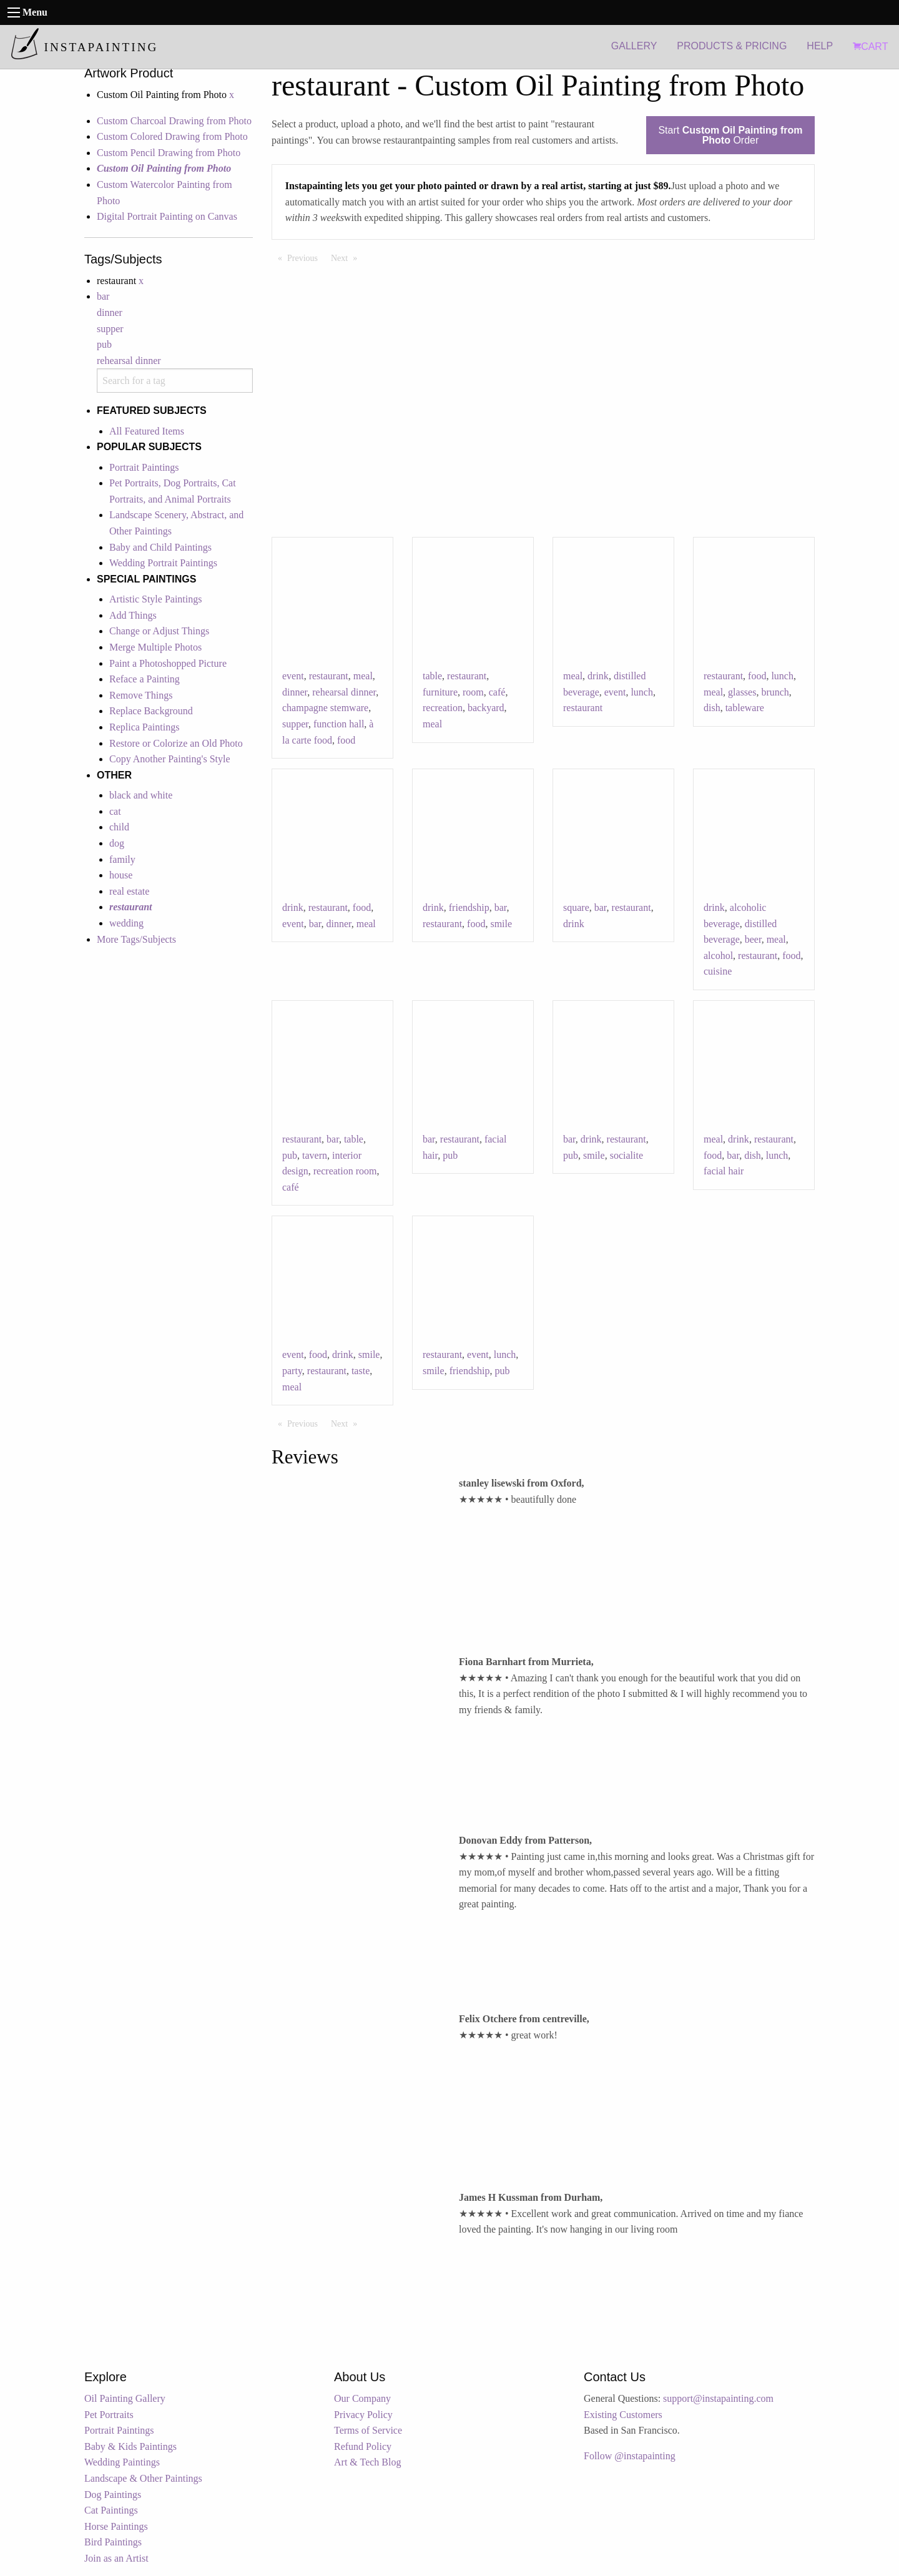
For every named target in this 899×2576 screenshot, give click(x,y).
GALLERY (634, 46)
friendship (469, 907)
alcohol (718, 955)
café (497, 692)
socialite (626, 1155)
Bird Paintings (113, 2542)
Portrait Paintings (144, 467)
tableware (744, 707)
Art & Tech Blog (367, 2462)
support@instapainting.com (718, 2398)
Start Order (730, 135)
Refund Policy (362, 2446)
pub (104, 344)
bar (103, 296)
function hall (338, 724)
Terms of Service (368, 2430)
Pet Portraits (109, 2414)
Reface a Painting (144, 679)
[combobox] (175, 380)
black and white (140, 795)
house (120, 875)
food (346, 740)
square (576, 907)
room (473, 692)
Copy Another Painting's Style (169, 759)
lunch (642, 692)
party (292, 1370)
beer (753, 939)
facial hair (724, 1171)
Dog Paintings (112, 2494)
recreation (443, 707)
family (122, 859)
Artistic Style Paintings (155, 599)
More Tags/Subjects (136, 939)
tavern (314, 1155)
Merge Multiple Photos (155, 647)
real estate (129, 891)
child (119, 827)
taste (360, 1370)
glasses (742, 692)
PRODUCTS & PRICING (732, 46)
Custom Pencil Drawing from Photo (168, 152)
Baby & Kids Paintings (130, 2446)
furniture (440, 692)
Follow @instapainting (629, 2456)
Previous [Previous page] (305, 257)
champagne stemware (325, 707)
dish (712, 707)
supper (110, 328)
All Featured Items (146, 431)
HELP (820, 46)
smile (501, 923)
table (432, 676)
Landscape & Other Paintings (143, 2478)
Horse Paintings (116, 2526)
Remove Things (140, 695)
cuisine (718, 971)
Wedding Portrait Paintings (163, 563)
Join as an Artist (116, 2558)
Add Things (133, 615)
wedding (126, 923)
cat (115, 811)
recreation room (345, 1171)
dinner (109, 312)
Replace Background (151, 710)
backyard (486, 707)
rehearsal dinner (129, 360)
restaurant (328, 676)
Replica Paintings (144, 727)
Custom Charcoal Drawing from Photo (174, 121)
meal (363, 676)
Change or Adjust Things (159, 631)
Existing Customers (623, 2414)
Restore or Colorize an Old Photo (176, 743)
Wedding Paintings (122, 2462)
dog (116, 843)
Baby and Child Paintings (160, 547)
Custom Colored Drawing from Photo (172, 136)
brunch (774, 692)
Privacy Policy (363, 2414)
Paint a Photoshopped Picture (168, 663)
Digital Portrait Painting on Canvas (167, 216)
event (293, 676)
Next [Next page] (347, 257)
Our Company (362, 2398)
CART (870, 46)
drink (598, 676)
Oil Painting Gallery (124, 2398)
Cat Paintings (111, 2510)
